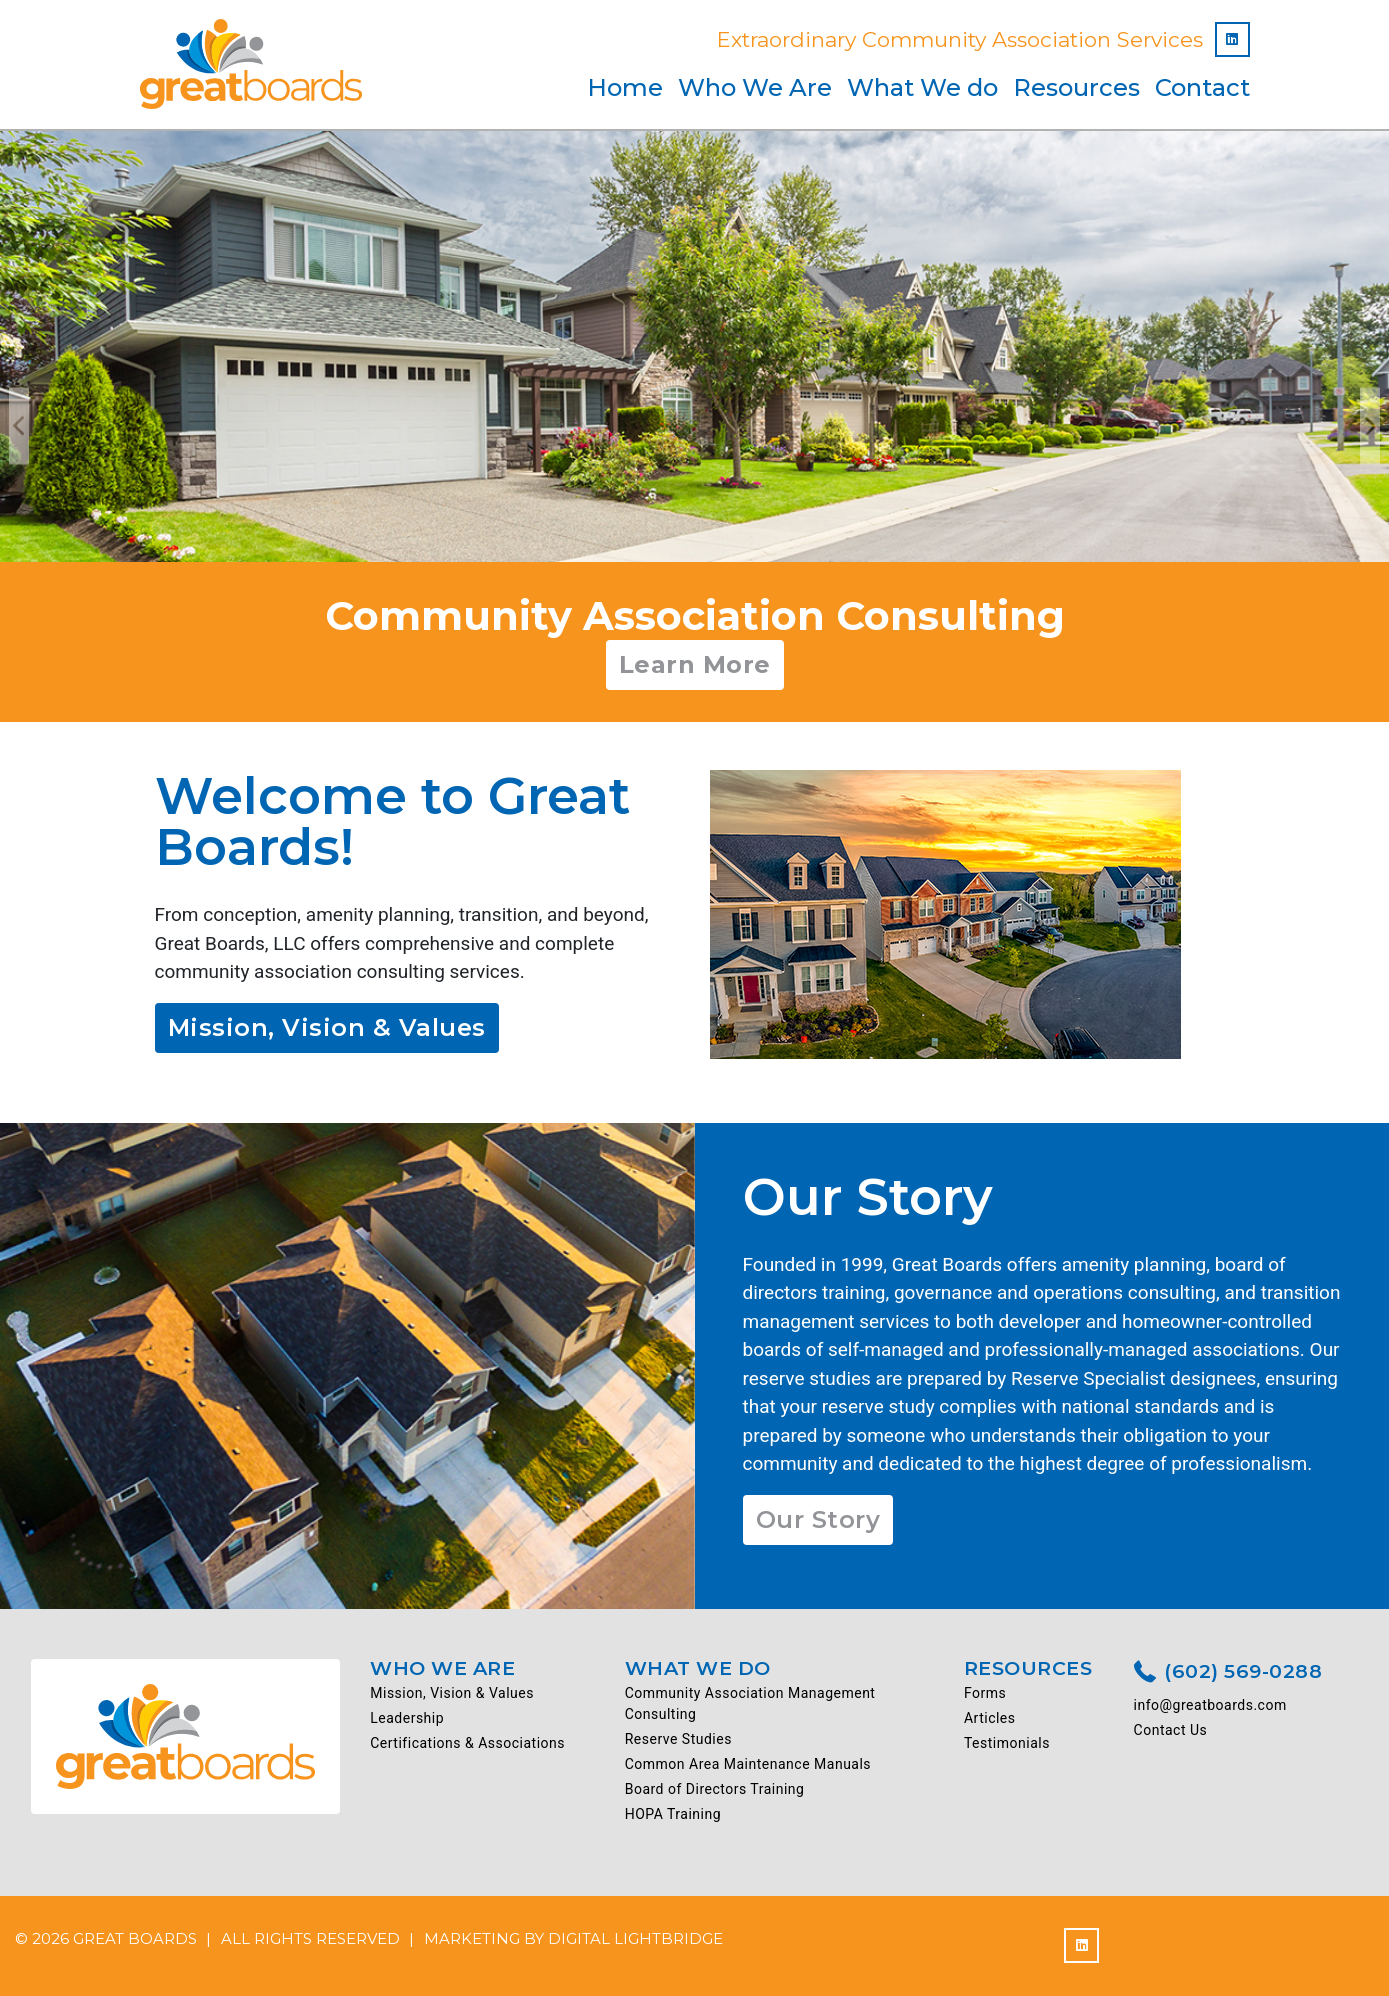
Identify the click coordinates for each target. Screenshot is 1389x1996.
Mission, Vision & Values (327, 1027)
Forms (985, 1693)
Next (1370, 426)
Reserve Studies (678, 1739)
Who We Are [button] (755, 87)
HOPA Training (673, 1814)
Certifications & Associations (467, 1743)
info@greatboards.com (1210, 1705)
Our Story (818, 1519)
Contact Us (1171, 1730)
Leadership (407, 1718)
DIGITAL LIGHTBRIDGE (635, 1938)
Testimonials (1007, 1743)
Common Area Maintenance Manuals (748, 1764)
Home (625, 87)
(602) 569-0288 (1228, 1673)
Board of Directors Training (715, 1789)
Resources (1076, 87)
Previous (19, 426)
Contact (1202, 87)
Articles (990, 1718)
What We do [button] (922, 87)
